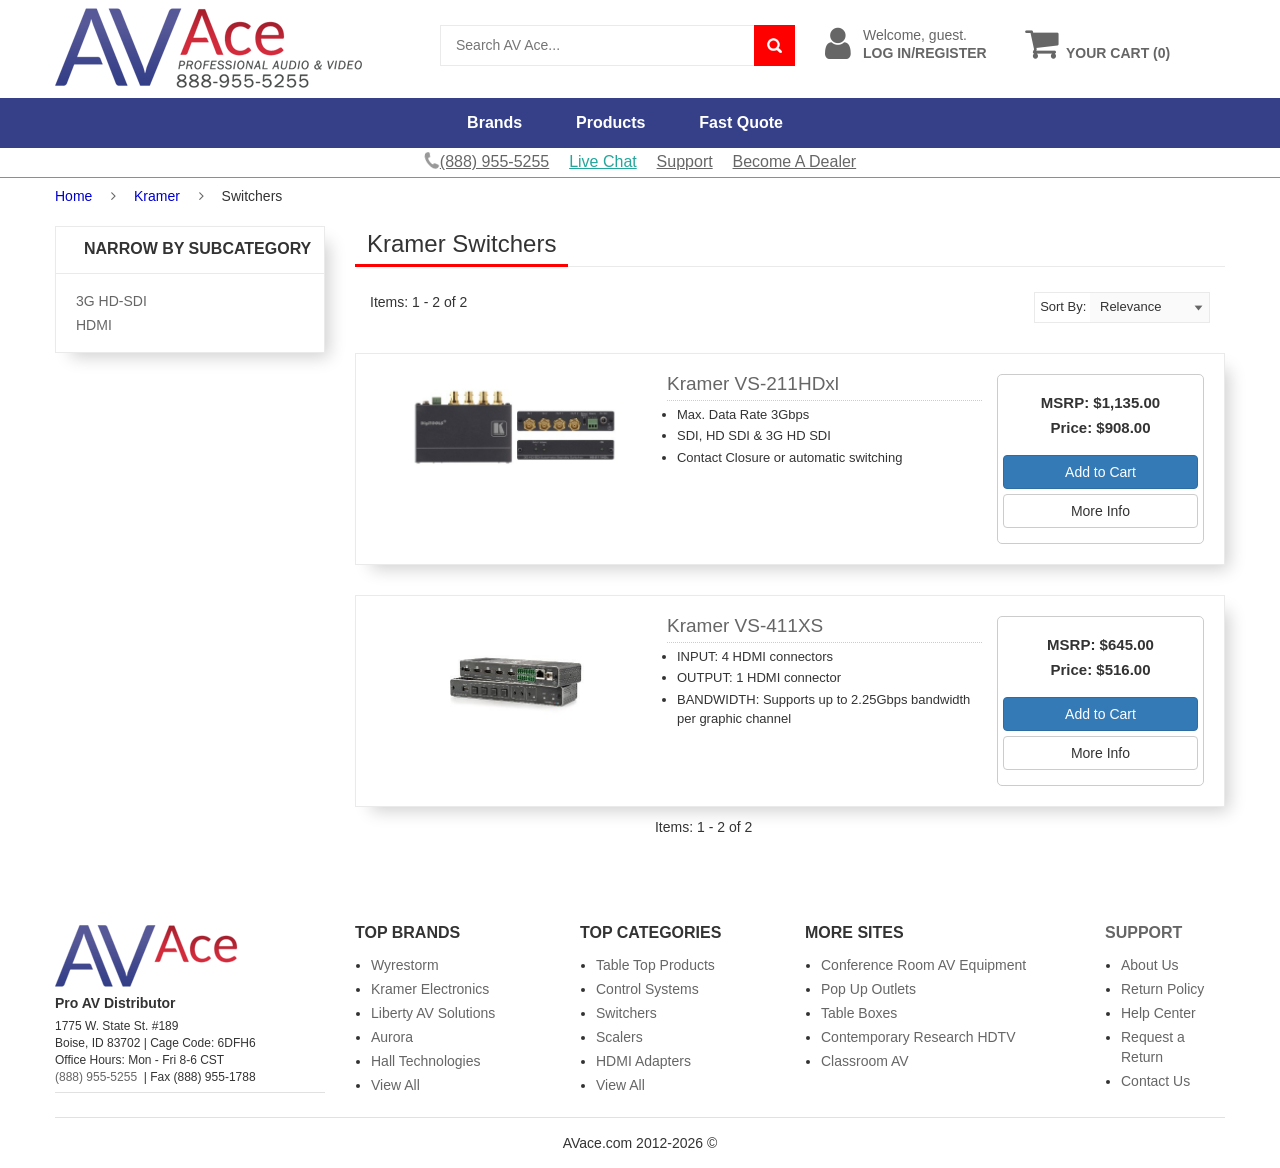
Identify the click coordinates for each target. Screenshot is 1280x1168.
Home (73, 196)
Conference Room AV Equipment (923, 965)
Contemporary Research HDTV (918, 1037)
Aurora (392, 1037)
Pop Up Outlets (868, 989)
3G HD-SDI (111, 301)
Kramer (157, 196)
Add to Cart (1100, 472)
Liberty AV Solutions (433, 1013)
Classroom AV (865, 1061)
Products (610, 122)
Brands (494, 122)
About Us (1150, 965)
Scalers (619, 1037)
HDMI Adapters (643, 1061)
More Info (1100, 511)
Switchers (626, 1013)
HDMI (94, 325)
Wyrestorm (405, 965)
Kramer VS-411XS (745, 625)
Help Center (1158, 1013)
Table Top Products (655, 965)
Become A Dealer (795, 161)
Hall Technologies (425, 1061)
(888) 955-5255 (96, 1077)
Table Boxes (859, 1013)
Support (685, 161)
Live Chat (603, 161)
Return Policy (1162, 989)
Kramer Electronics (430, 989)
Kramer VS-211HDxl (753, 383)
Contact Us (1155, 1081)
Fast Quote (741, 122)
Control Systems (647, 989)
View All (395, 1085)
